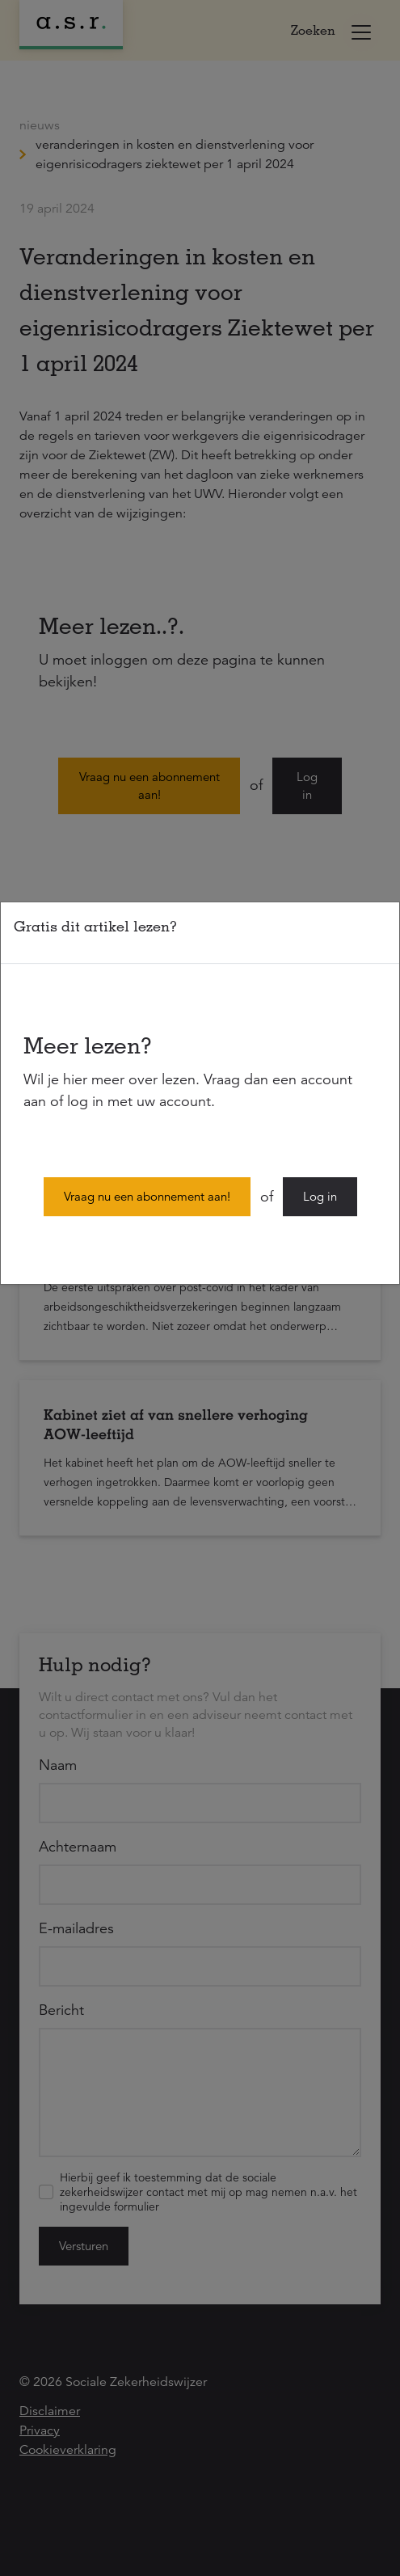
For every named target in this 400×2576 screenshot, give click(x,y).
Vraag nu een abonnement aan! (147, 1196)
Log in (320, 1196)
